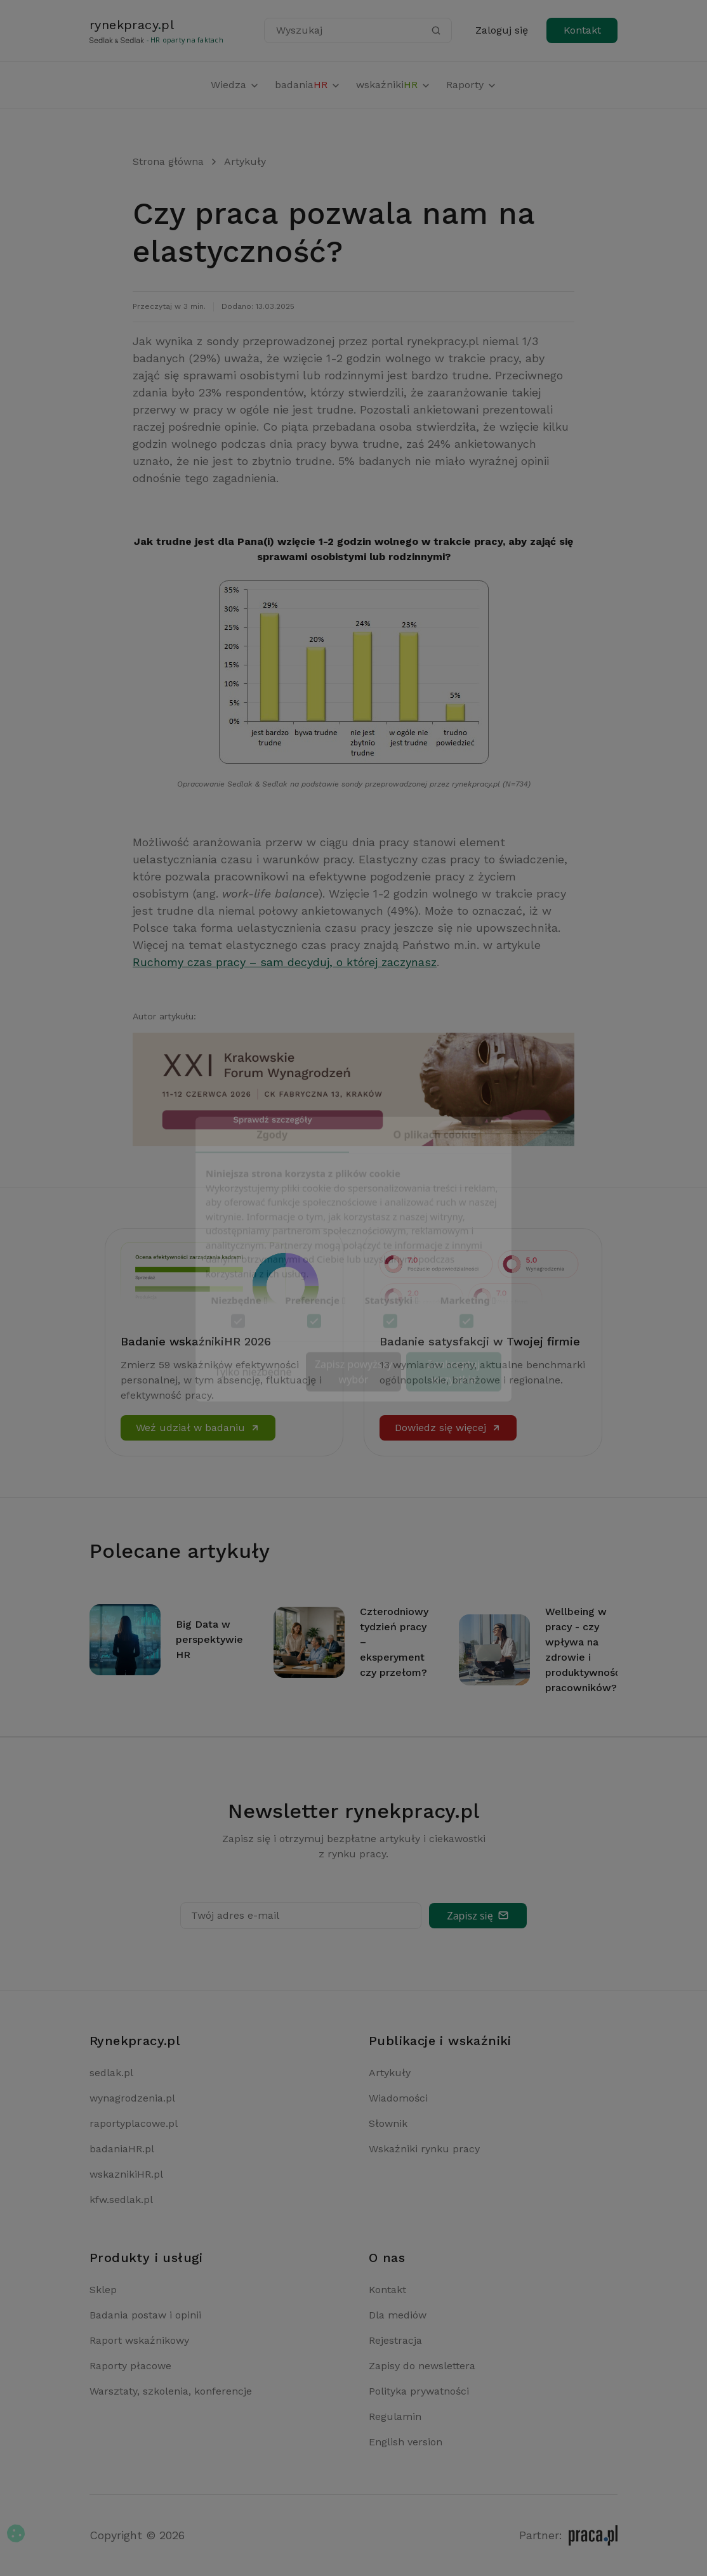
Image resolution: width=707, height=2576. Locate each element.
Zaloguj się (501, 30)
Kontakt (582, 30)
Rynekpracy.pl (134, 2040)
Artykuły (245, 161)
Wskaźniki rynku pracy (424, 2149)
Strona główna (168, 161)
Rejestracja (395, 2340)
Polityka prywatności (419, 2391)
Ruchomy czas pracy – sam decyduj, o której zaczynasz (285, 962)
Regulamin (395, 2416)
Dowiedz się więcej (448, 1428)
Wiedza (235, 85)
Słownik (388, 2123)
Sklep (103, 2290)
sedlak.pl (111, 2073)
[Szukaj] (436, 30)
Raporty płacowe (130, 2366)
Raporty (471, 85)
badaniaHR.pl (121, 2149)
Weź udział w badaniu (198, 1428)
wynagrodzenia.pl (132, 2098)
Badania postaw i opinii (145, 2315)
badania (308, 85)
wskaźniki (393, 85)
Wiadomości (398, 2098)
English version (405, 2442)
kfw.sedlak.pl (121, 2200)
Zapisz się (477, 1916)
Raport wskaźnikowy (139, 2340)
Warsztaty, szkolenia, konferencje (170, 2391)
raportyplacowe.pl (133, 2123)
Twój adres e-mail (235, 1915)
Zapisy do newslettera (422, 2366)
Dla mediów (397, 2315)
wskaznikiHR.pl (126, 2174)
